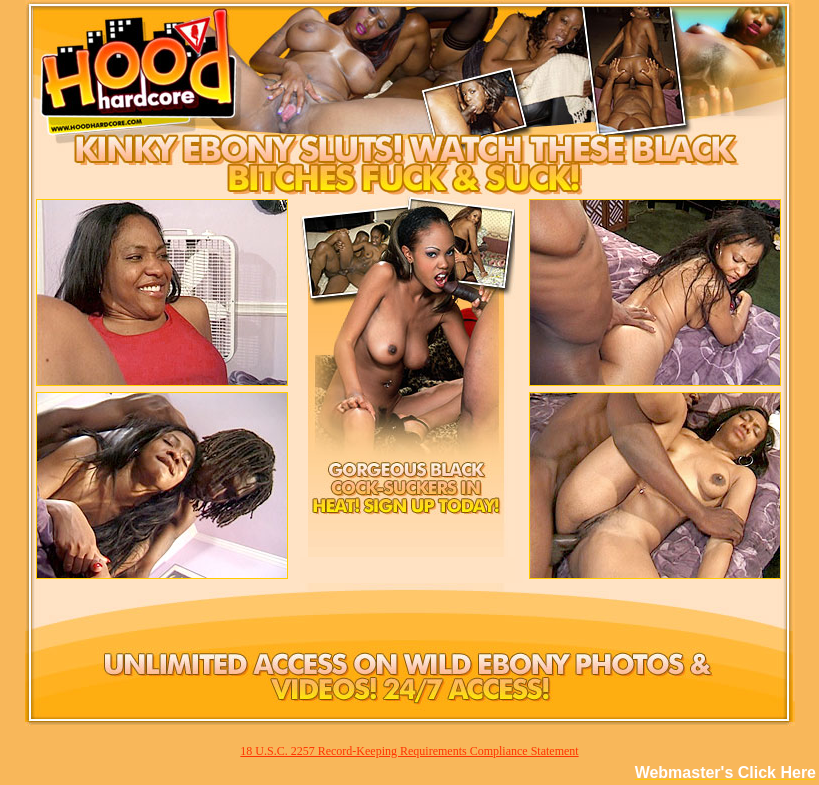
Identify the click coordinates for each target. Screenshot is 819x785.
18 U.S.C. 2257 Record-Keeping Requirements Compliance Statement (409, 751)
